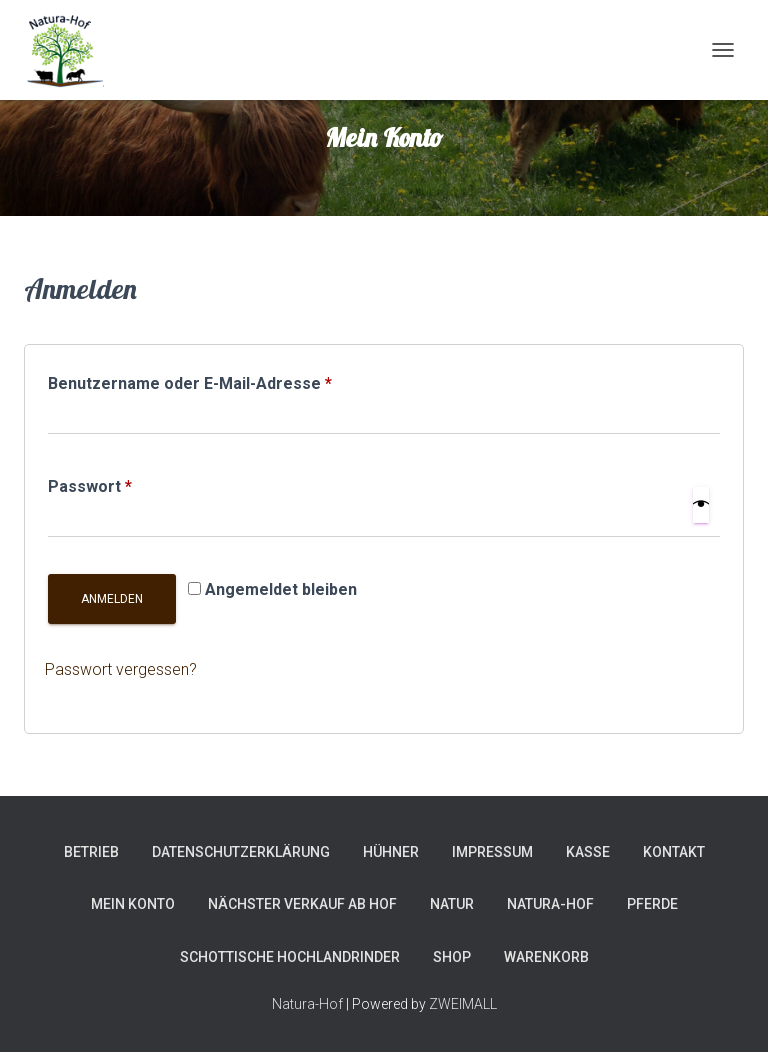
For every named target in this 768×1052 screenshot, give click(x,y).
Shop (452, 957)
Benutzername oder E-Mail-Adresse (235, 380)
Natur (452, 904)
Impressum (492, 852)
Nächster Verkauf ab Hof (302, 904)
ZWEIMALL (463, 1004)
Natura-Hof (550, 904)
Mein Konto (133, 904)
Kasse (588, 852)
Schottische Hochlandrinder (290, 957)
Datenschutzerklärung (241, 852)
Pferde (652, 904)
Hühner (391, 852)
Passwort (135, 483)
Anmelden (112, 599)
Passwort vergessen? (121, 669)
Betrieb (91, 852)
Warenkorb (546, 957)
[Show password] (701, 505)
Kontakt (674, 852)
